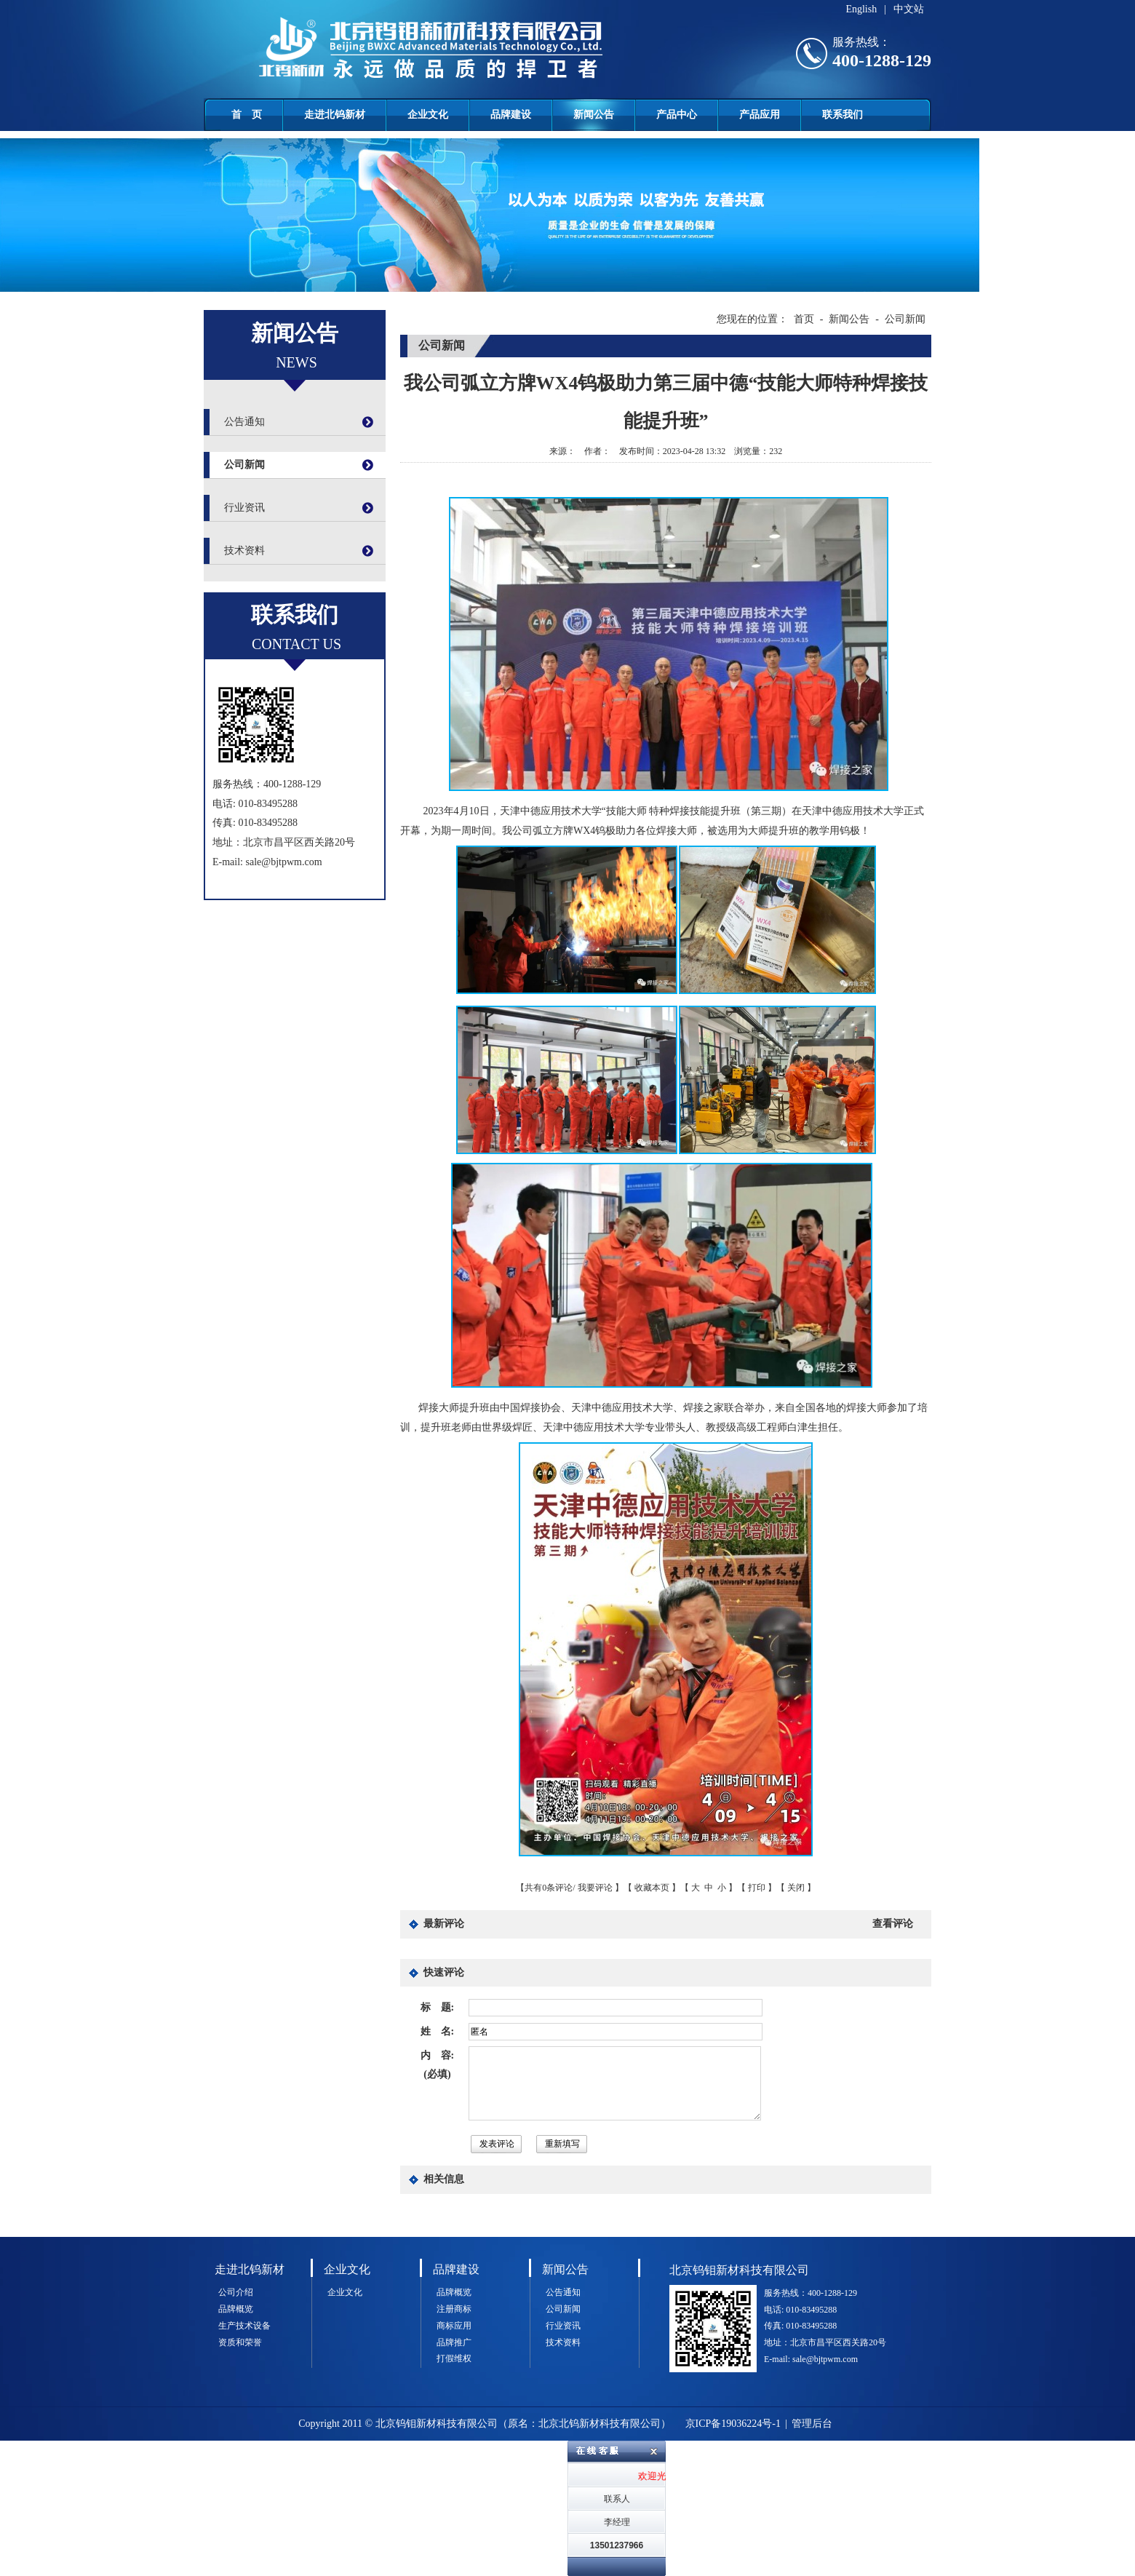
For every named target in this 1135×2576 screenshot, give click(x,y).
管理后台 (812, 2423)
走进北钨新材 (334, 114)
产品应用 (759, 114)
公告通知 (244, 421)
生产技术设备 (244, 2326)
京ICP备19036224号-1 (733, 2423)
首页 (804, 319)
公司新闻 (244, 464)
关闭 (796, 1888)
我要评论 (595, 1888)
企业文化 (427, 114)
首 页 (246, 114)
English (861, 9)
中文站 (908, 9)
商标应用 (454, 2326)
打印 (756, 1888)
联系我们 (842, 114)
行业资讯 (244, 507)
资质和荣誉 (240, 2342)
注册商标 (454, 2309)
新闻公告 (593, 114)
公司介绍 (235, 2292)
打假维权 (454, 2358)
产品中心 (676, 114)
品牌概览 (235, 2309)
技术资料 (244, 550)
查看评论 (892, 1923)
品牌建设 (510, 114)
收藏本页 (651, 1888)
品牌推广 (454, 2342)
